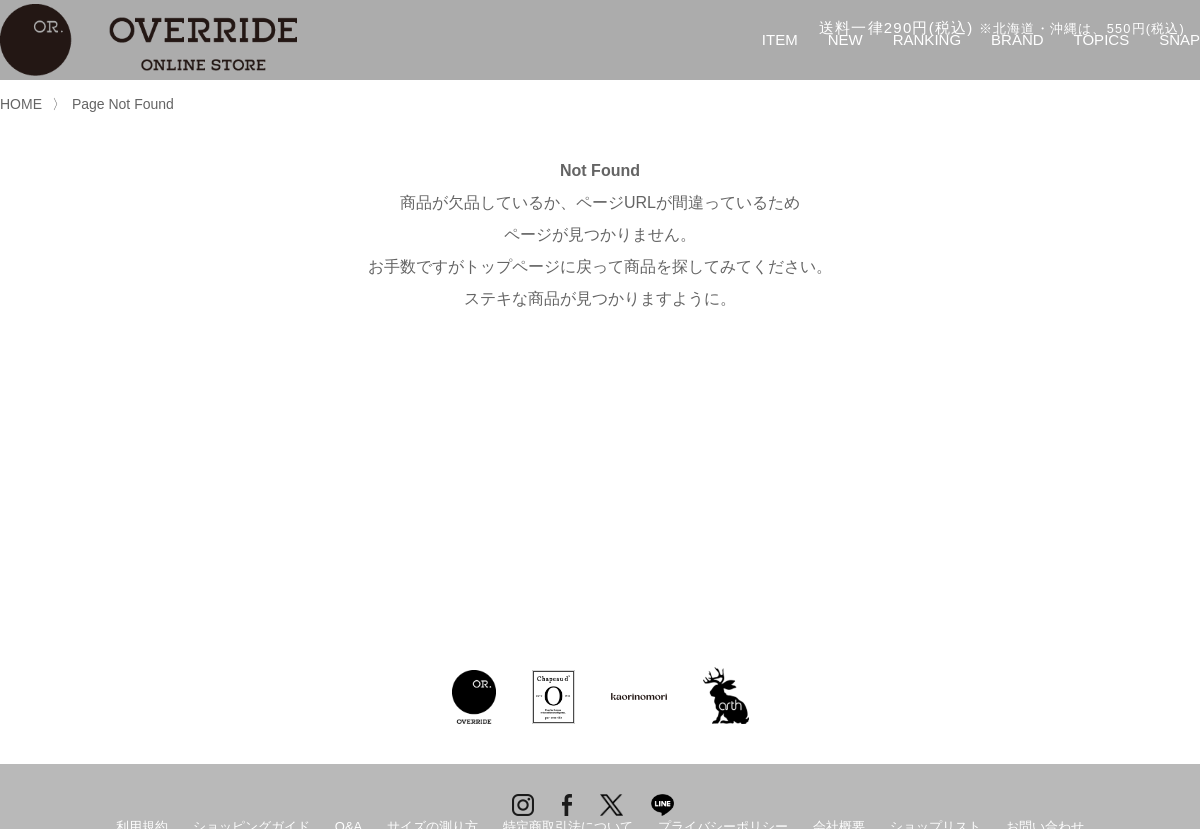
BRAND (1017, 39)
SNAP (1179, 39)
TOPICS (1102, 39)
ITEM (780, 39)
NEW (845, 39)
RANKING (927, 39)
